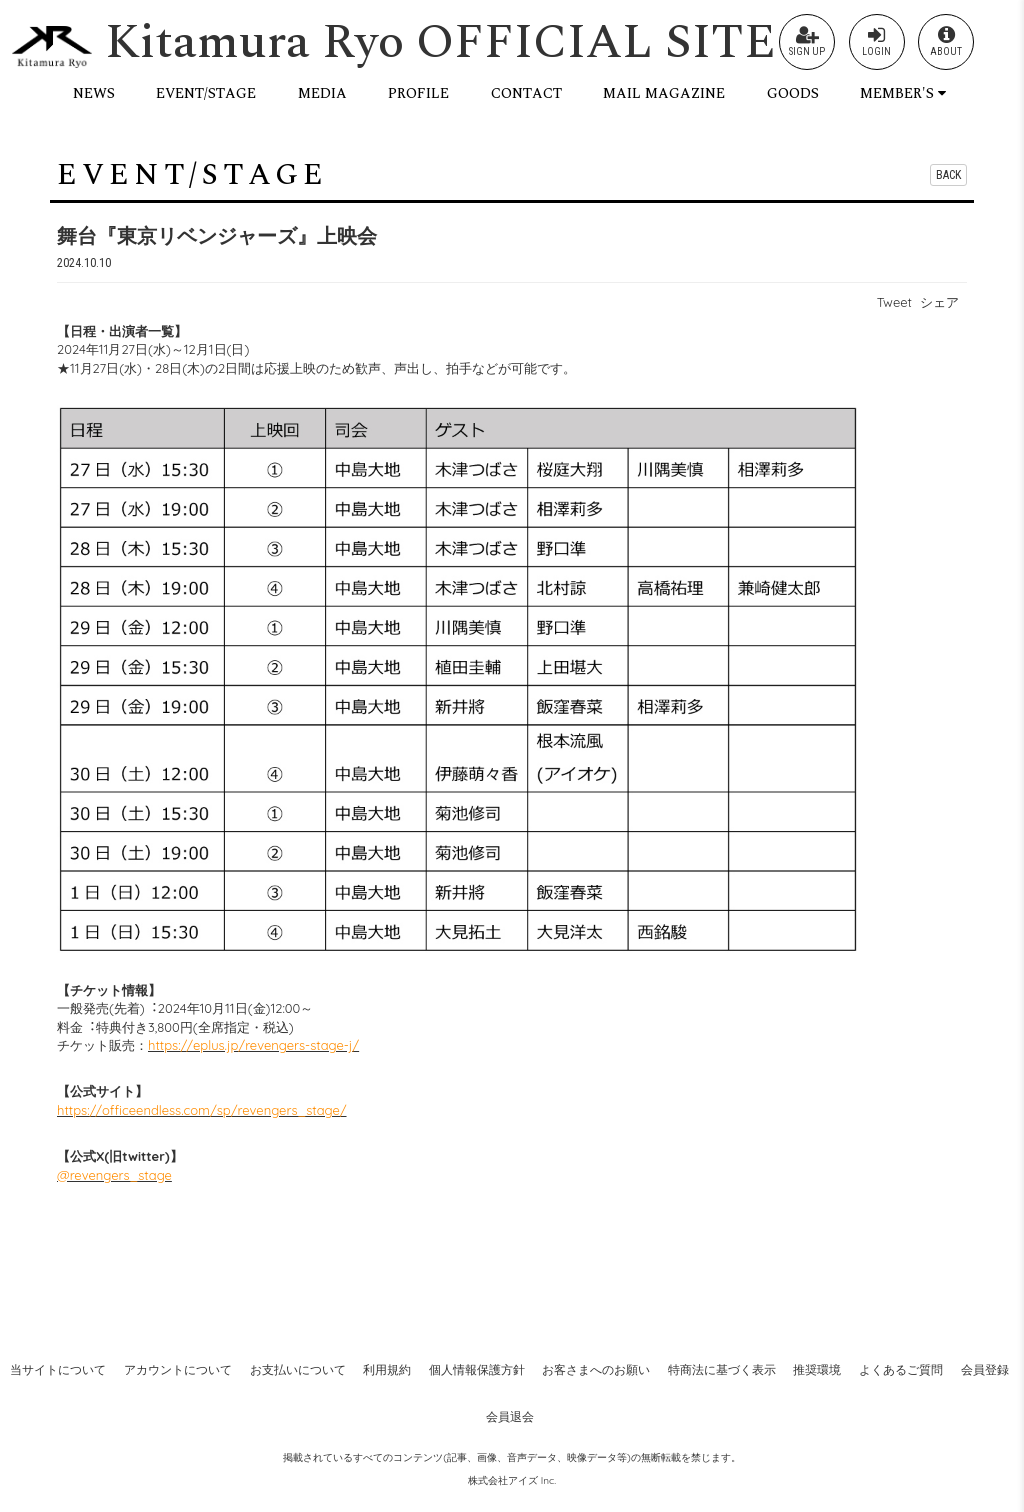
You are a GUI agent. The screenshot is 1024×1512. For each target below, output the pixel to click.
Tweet (894, 302)
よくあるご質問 (901, 1369)
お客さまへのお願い (596, 1369)
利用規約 (387, 1369)
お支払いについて (298, 1369)
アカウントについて (178, 1369)
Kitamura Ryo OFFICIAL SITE (440, 42)
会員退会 (510, 1416)
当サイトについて (58, 1369)
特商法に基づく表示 (722, 1369)
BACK (948, 175)
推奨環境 (817, 1369)
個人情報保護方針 (477, 1369)
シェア (939, 302)
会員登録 (985, 1369)
